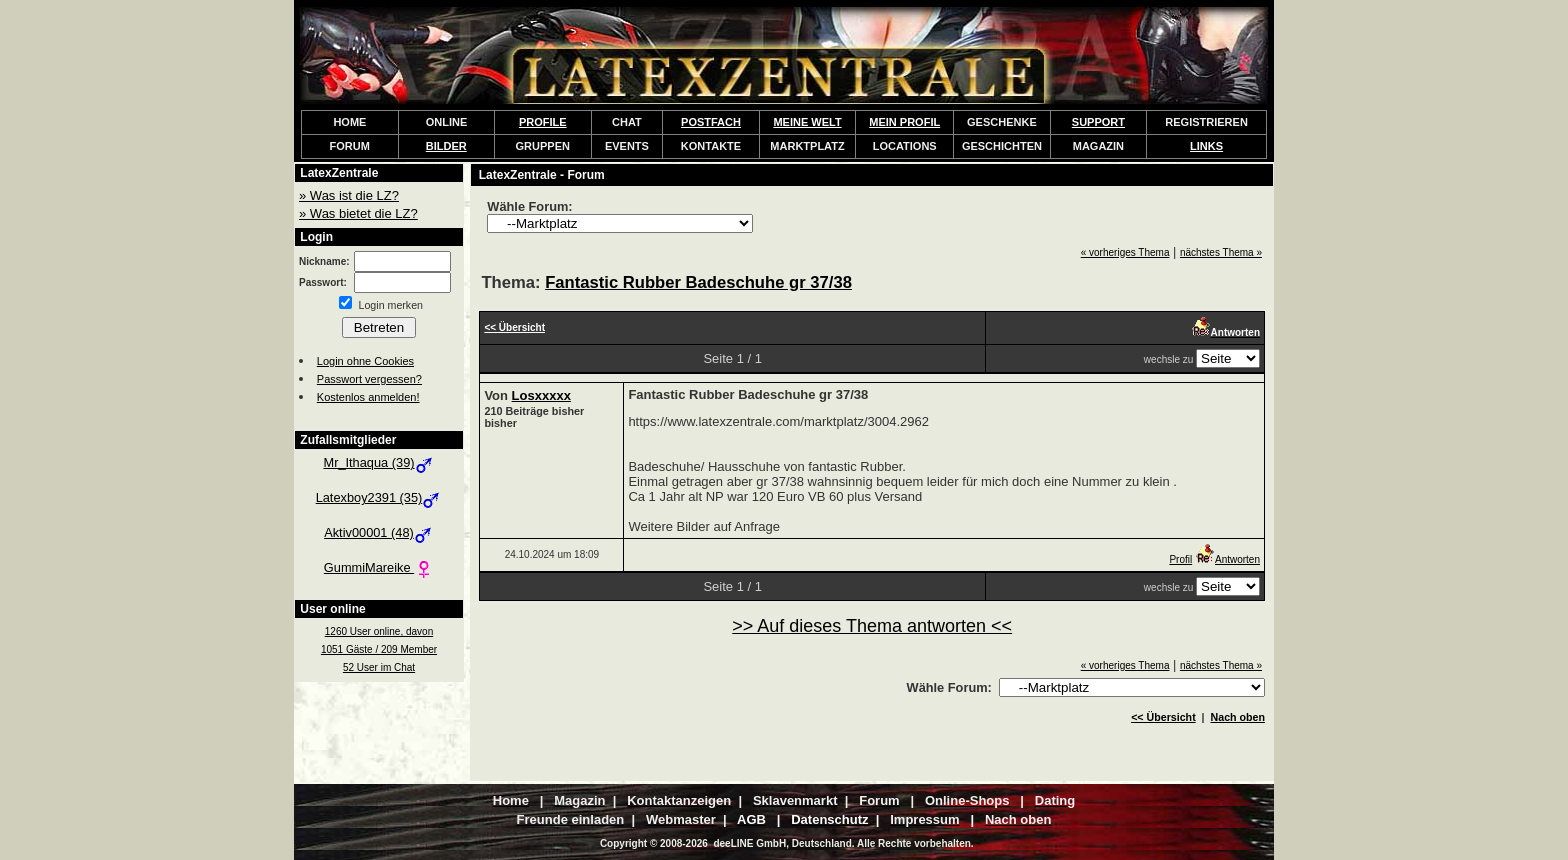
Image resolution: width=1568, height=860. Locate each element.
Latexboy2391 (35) (379, 497)
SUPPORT (1098, 122)
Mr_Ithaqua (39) (378, 462)
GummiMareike (379, 567)
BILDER (446, 146)
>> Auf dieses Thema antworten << (872, 626)
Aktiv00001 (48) (379, 532)
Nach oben (1238, 717)
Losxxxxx (541, 395)
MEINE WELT (807, 122)
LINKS (1206, 146)
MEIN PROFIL (904, 122)
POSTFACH (711, 122)
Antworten (1227, 559)
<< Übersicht (1163, 717)
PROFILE (543, 122)
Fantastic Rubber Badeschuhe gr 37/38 (698, 282)
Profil (1180, 559)
